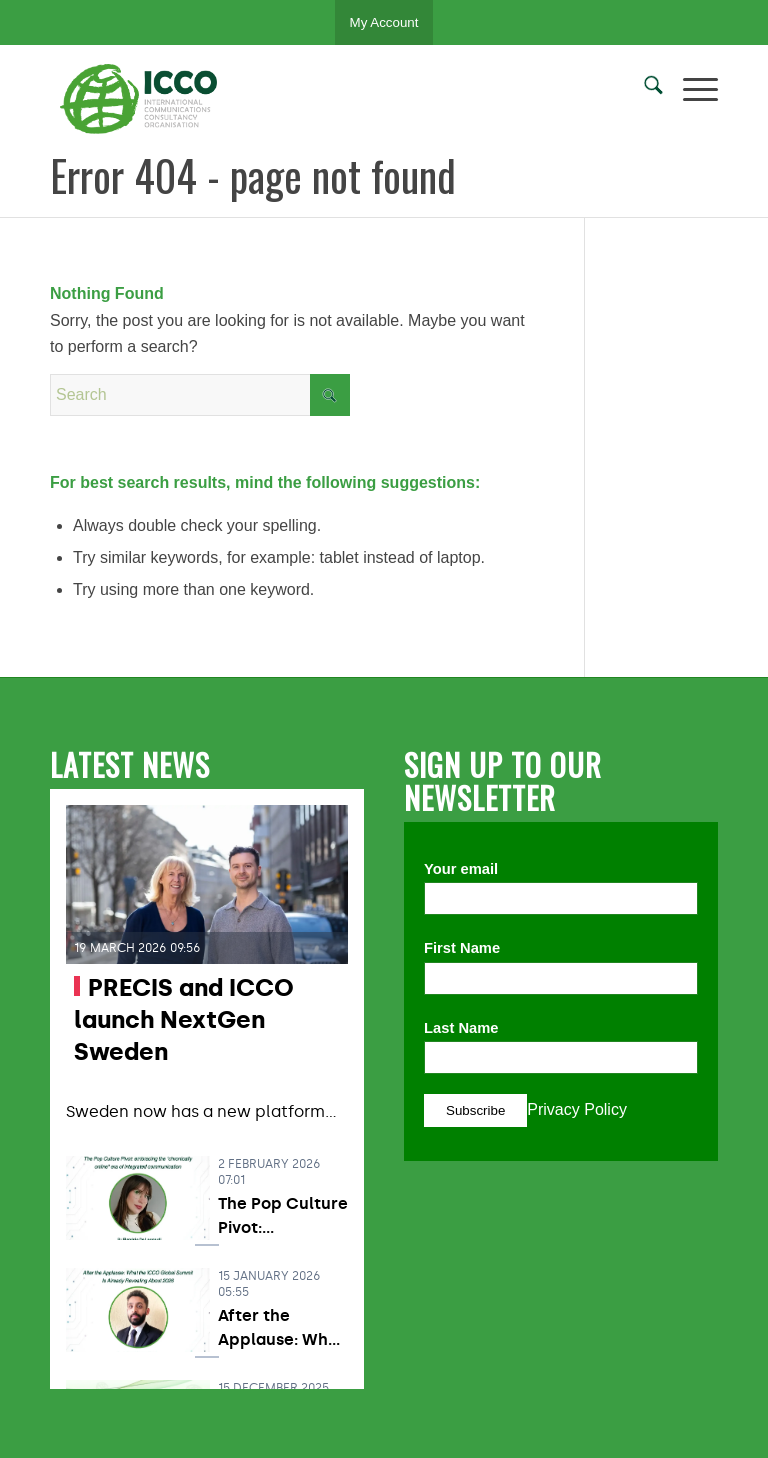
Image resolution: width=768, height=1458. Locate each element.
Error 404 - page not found (253, 175)
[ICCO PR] (145, 99)
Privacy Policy (577, 1109)
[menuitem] (643, 89)
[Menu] (690, 89)
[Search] (643, 89)
